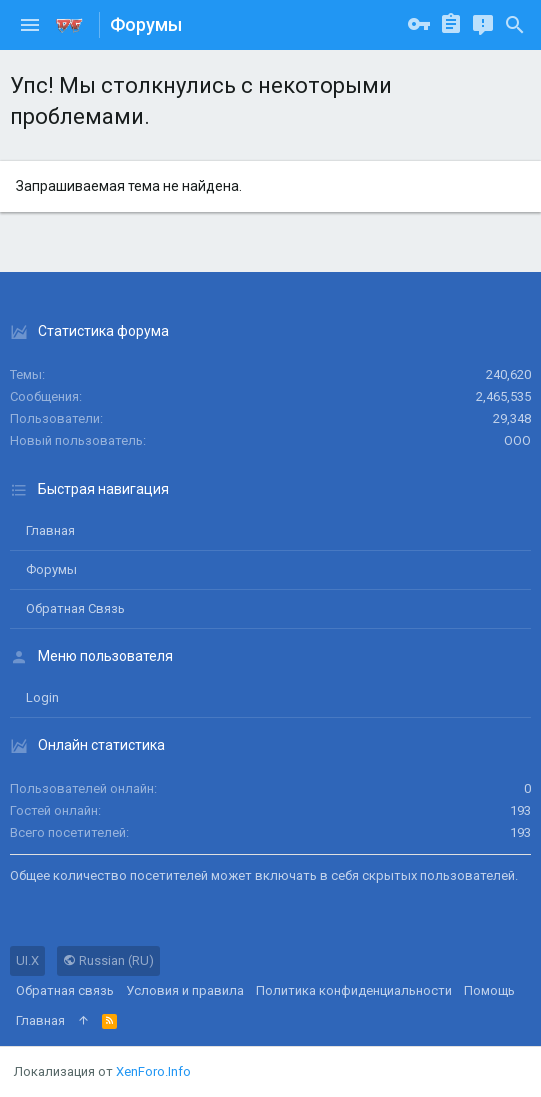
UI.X (27, 960)
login (42, 697)
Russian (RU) (108, 960)
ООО (517, 440)
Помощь (489, 990)
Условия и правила (185, 990)
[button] (30, 25)
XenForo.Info (153, 1071)
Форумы (51, 569)
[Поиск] (515, 25)
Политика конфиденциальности (354, 990)
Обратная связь (75, 608)
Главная (50, 530)
